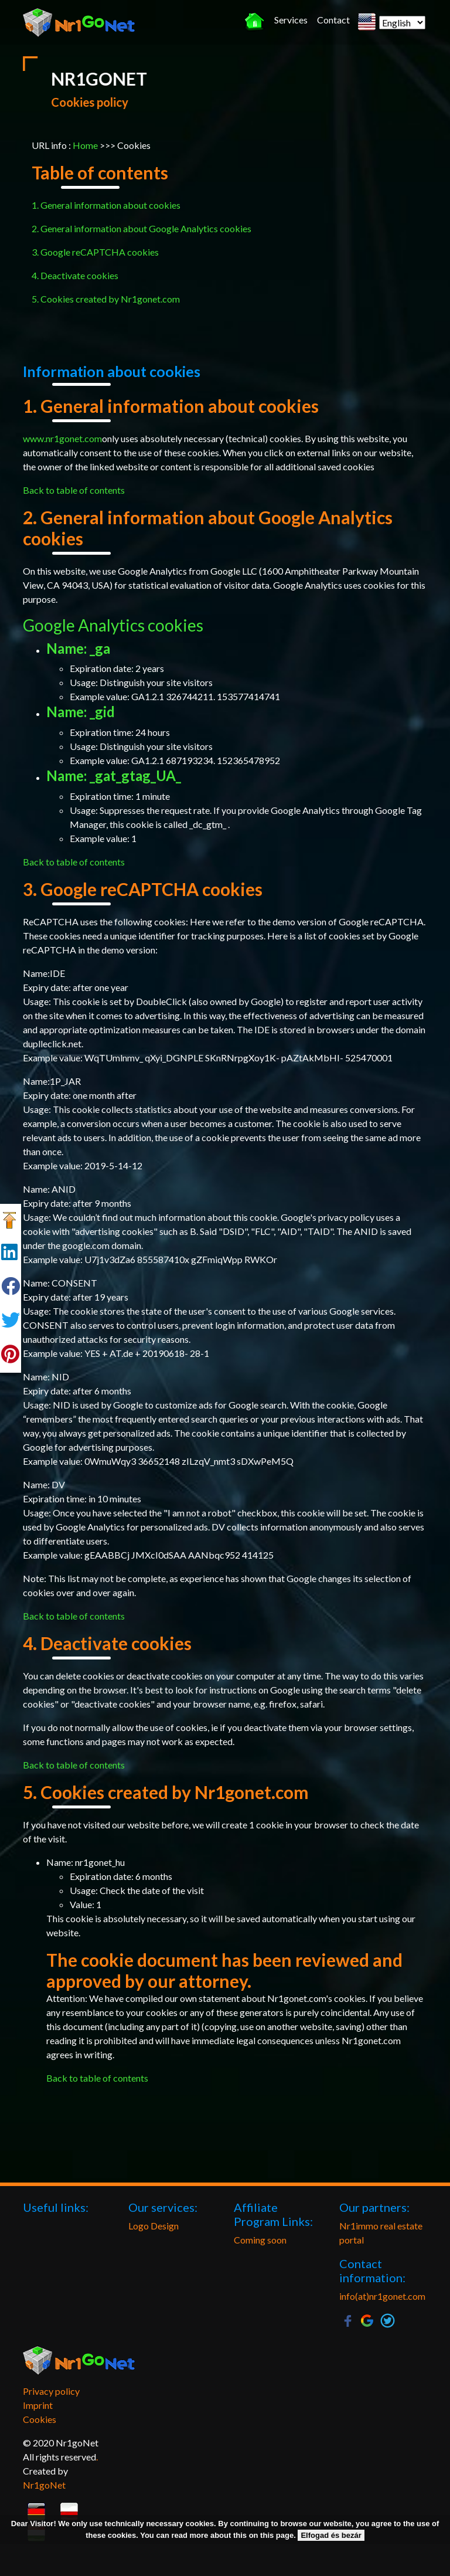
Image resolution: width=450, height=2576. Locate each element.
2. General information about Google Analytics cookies (141, 228)
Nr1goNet (44, 2484)
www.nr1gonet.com (62, 438)
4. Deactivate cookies (75, 275)
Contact (333, 19)
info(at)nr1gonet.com (382, 2296)
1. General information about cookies (106, 205)
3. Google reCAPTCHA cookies (95, 251)
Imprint (38, 2405)
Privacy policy (51, 2391)
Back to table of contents (74, 489)
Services (291, 19)
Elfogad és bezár (331, 2535)
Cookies (39, 2419)
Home (85, 145)
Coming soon (260, 2239)
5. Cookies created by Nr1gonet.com (106, 298)
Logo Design (153, 2225)
